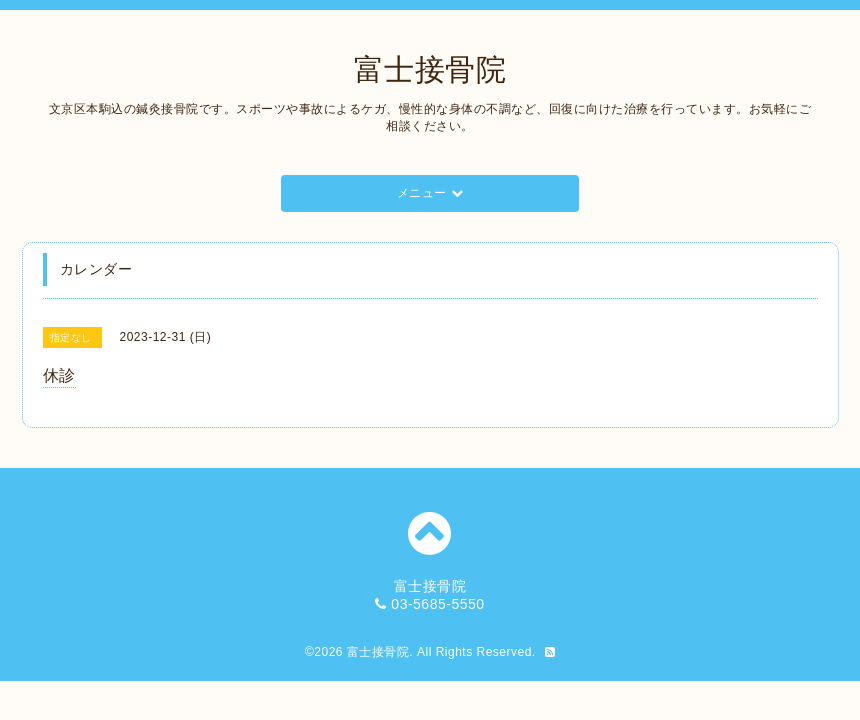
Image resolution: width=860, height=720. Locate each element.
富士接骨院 (430, 69)
